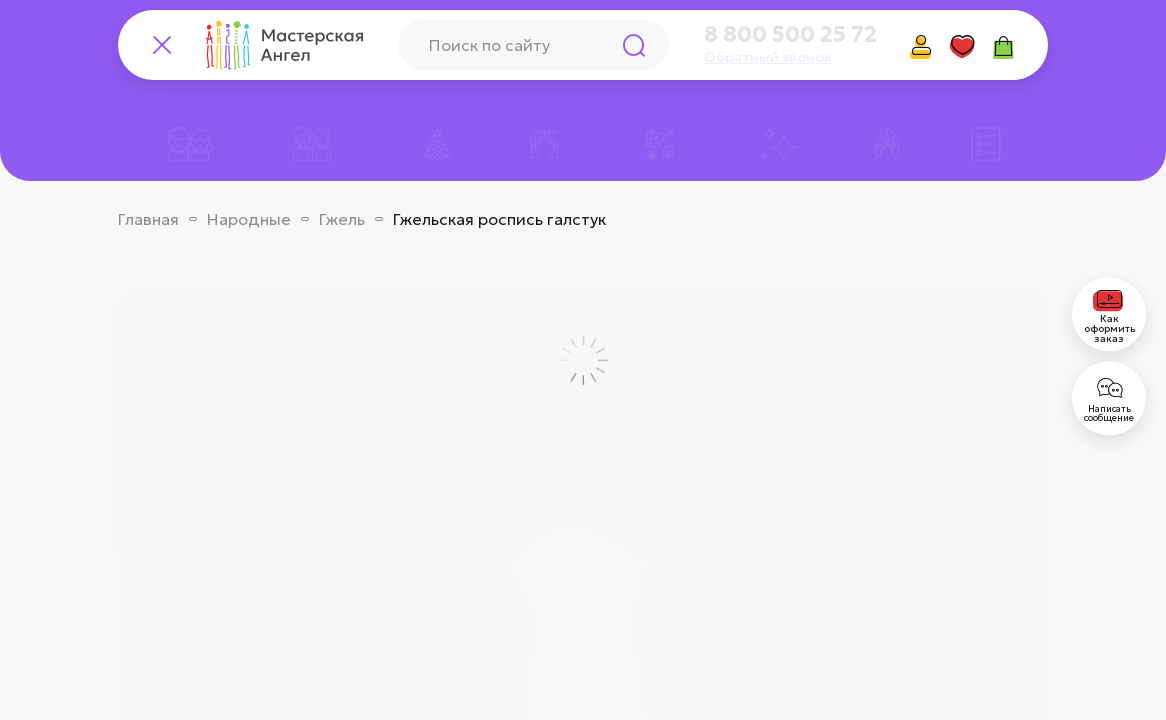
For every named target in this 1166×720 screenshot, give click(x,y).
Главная (148, 219)
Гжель (342, 219)
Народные (249, 219)
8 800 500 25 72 (790, 35)
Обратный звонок (768, 57)
